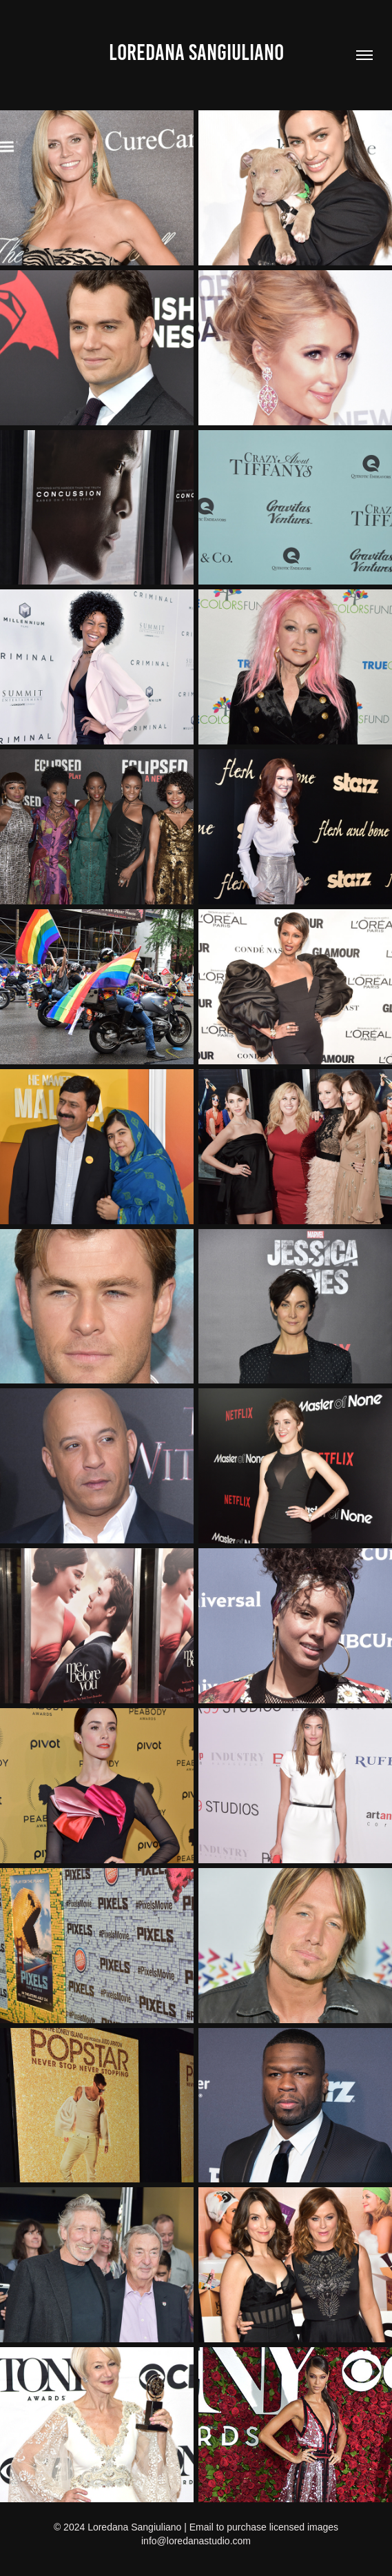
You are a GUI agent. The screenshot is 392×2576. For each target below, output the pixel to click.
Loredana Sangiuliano (196, 52)
